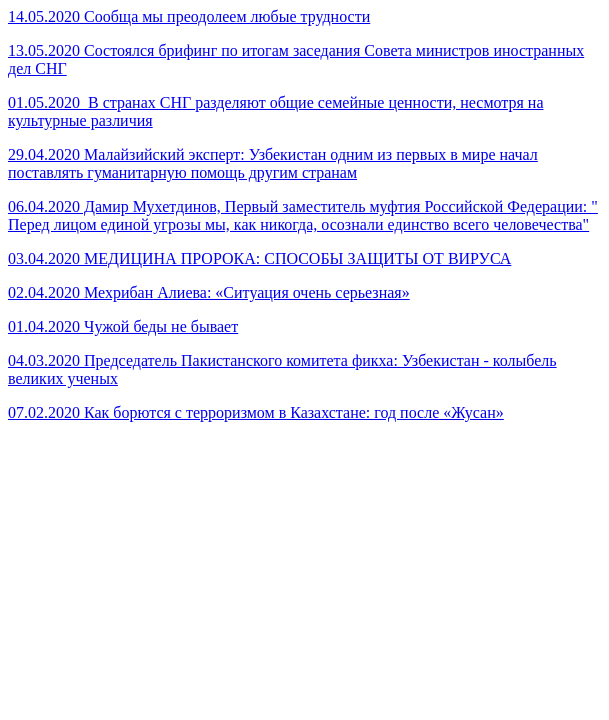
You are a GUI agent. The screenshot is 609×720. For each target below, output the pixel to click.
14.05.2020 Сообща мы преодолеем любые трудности (189, 16)
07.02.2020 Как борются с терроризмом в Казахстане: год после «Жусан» (256, 412)
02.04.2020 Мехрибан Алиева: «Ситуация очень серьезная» (209, 292)
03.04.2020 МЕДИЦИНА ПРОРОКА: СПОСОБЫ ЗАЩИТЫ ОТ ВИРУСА (259, 258)
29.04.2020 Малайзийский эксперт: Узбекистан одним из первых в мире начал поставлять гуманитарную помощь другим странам (273, 163)
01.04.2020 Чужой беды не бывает (123, 326)
